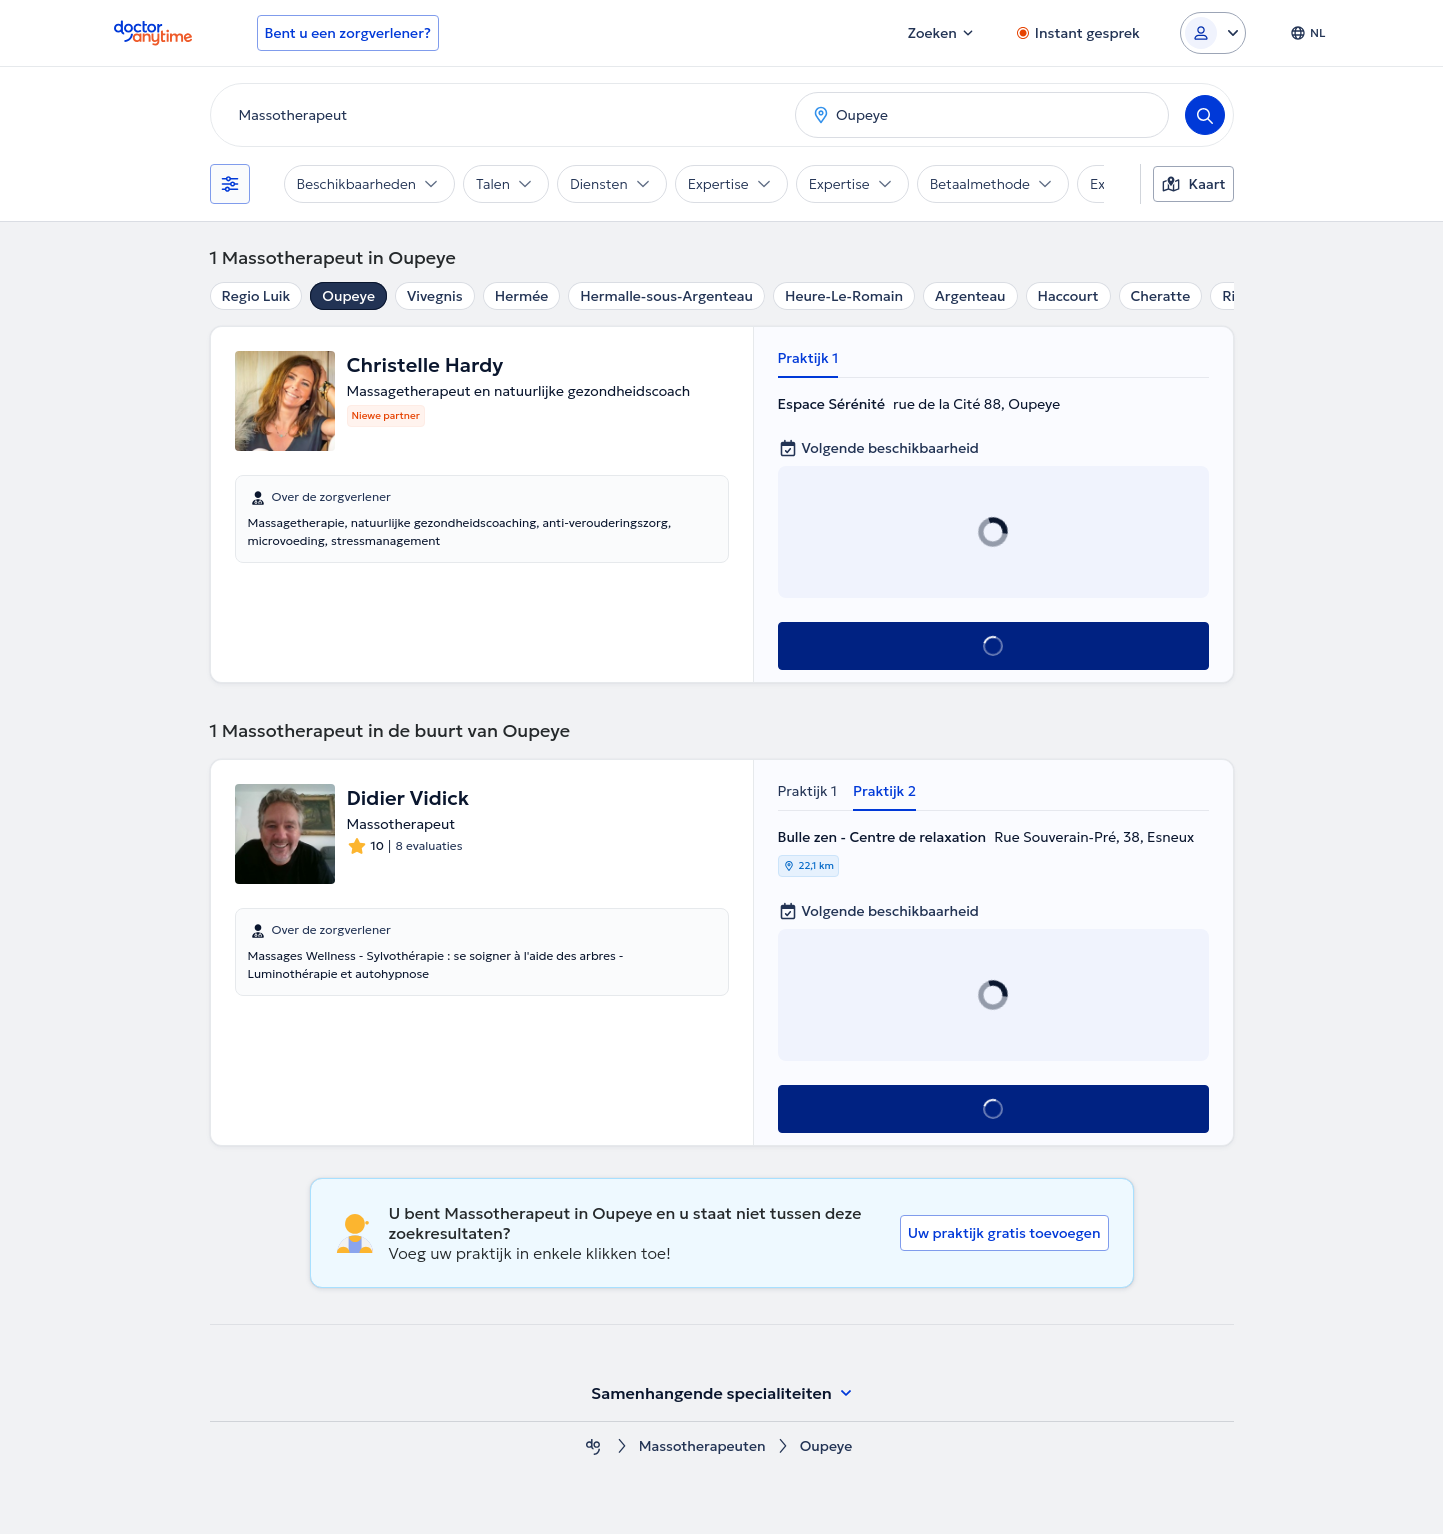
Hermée (522, 296)
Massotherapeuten (702, 1446)
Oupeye (348, 296)
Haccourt (1068, 296)
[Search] (1205, 115)
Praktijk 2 (884, 791)
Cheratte (1161, 296)
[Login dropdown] (1213, 33)
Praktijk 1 (808, 358)
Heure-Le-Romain (844, 296)
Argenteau (970, 296)
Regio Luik (256, 296)
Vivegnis (435, 296)
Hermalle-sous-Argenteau (666, 296)
